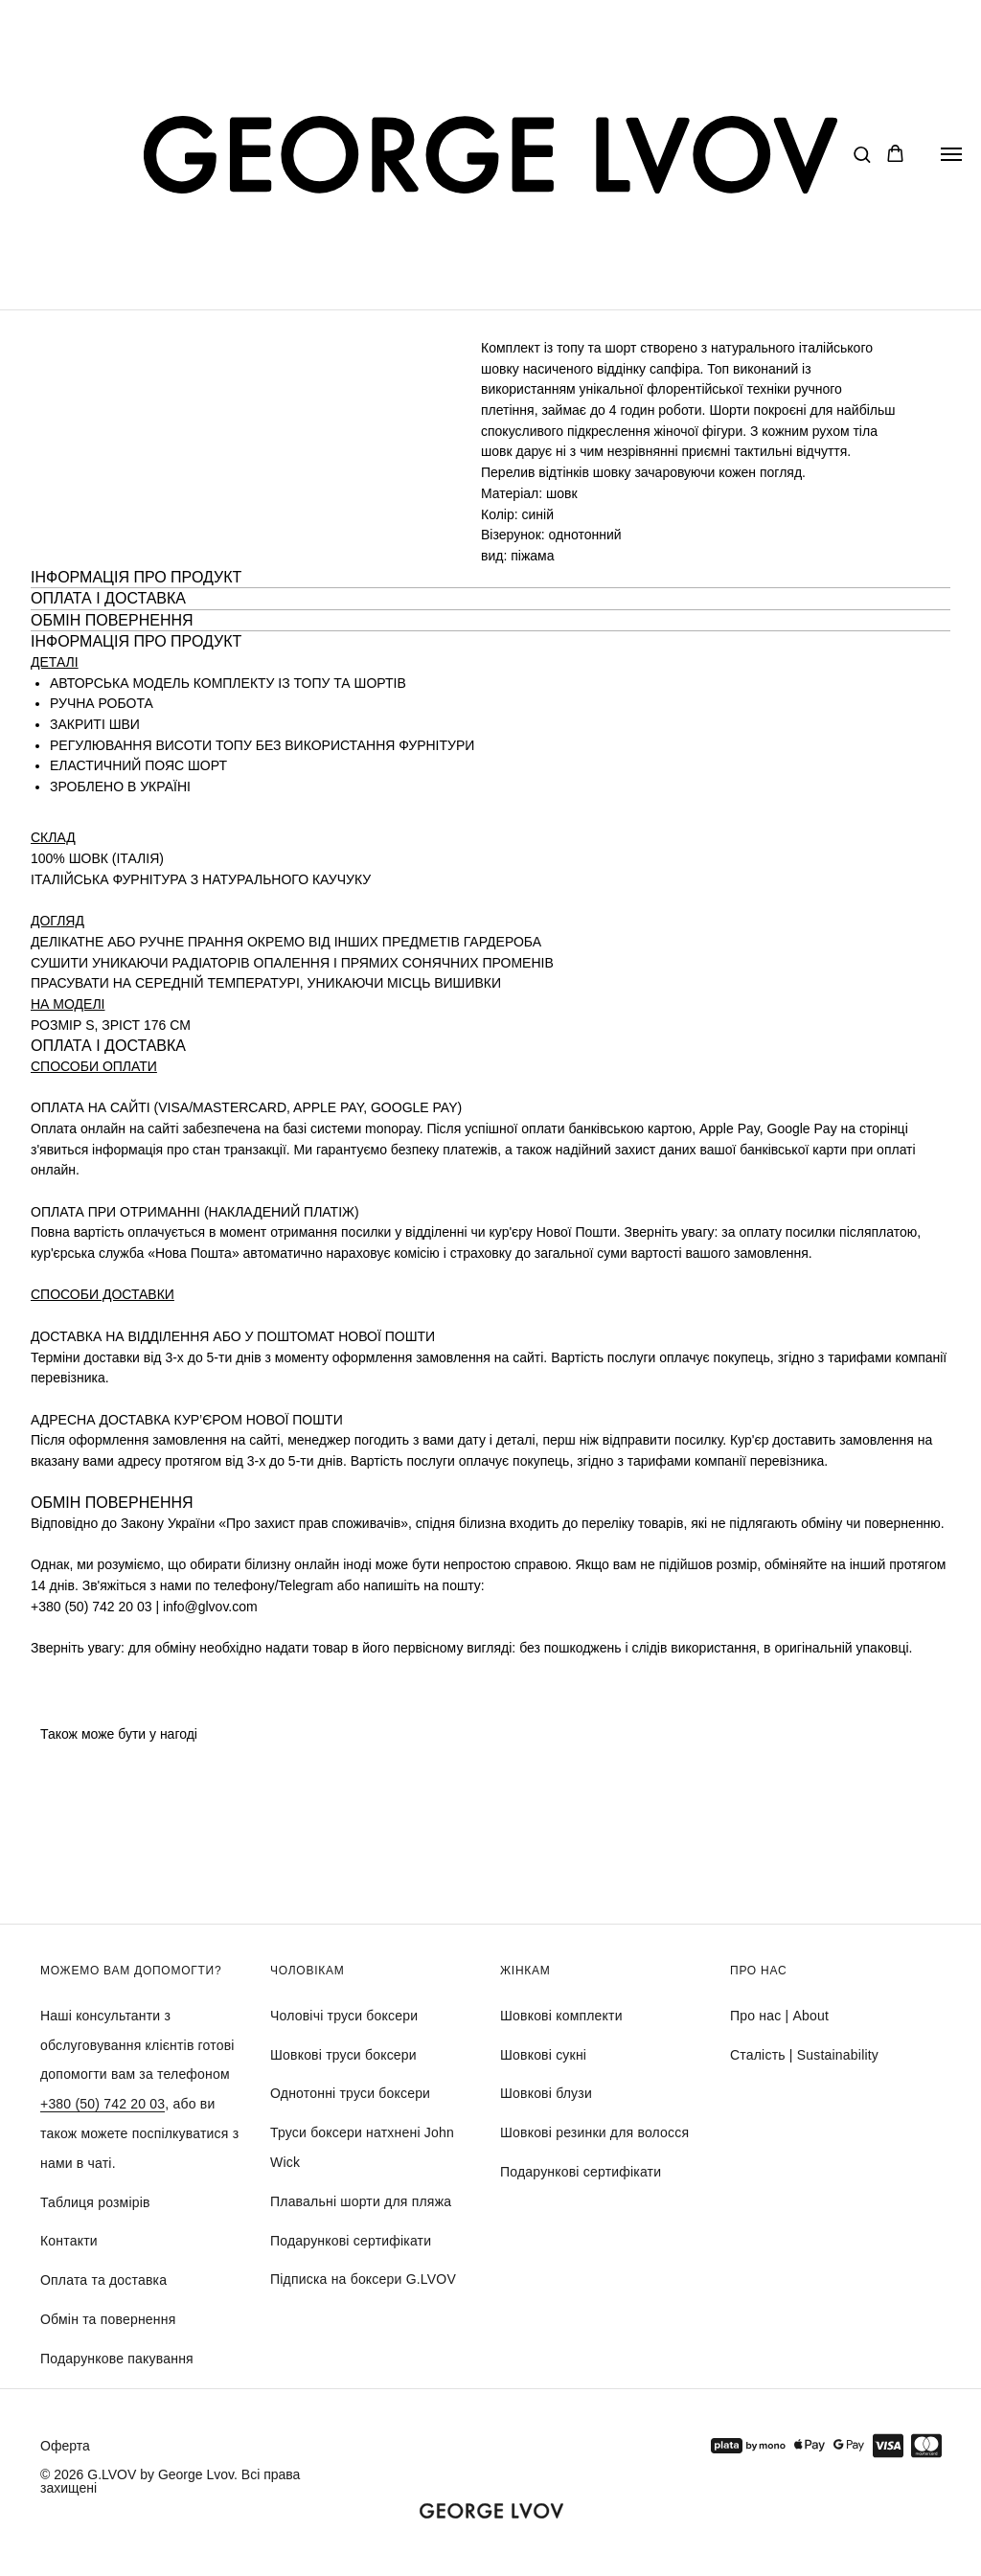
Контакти (69, 2240)
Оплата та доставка (103, 2280)
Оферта (65, 2445)
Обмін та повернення (107, 2319)
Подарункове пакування (117, 2358)
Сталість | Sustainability (804, 2055)
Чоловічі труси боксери (344, 2015)
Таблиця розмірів (95, 2202)
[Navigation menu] (951, 154)
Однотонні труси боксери (350, 2093)
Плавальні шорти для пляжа (360, 2201)
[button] (862, 154)
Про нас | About (779, 2015)
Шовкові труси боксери (343, 2055)
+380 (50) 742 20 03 (102, 2103)
